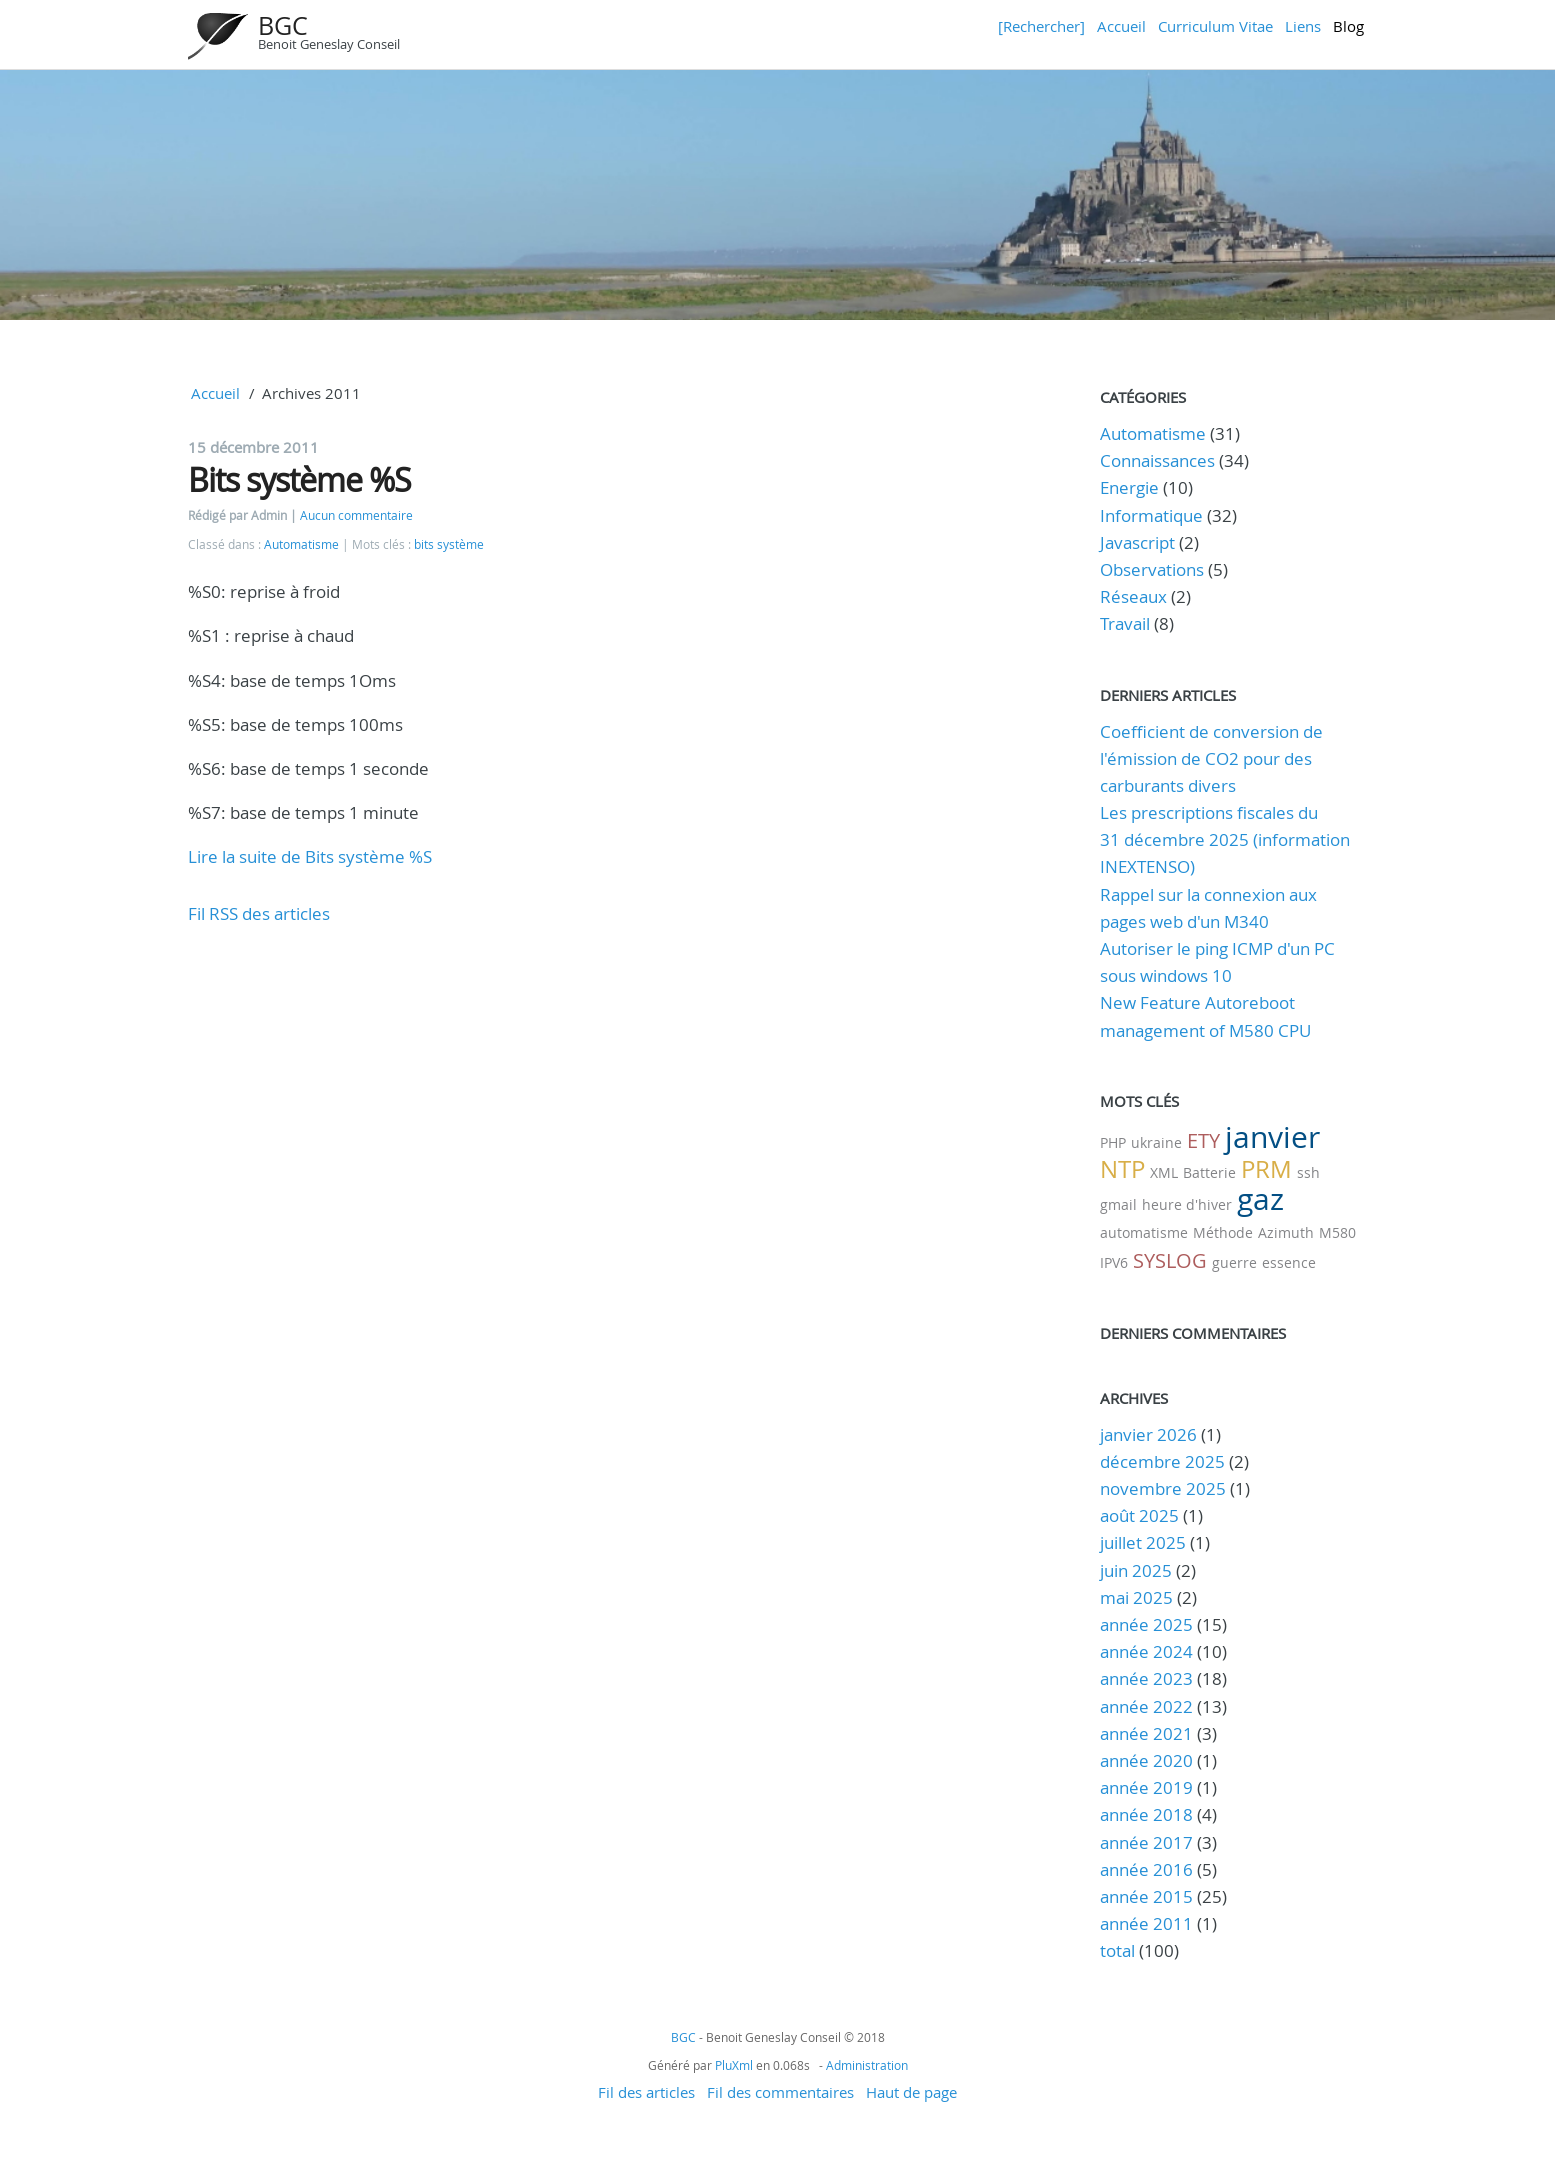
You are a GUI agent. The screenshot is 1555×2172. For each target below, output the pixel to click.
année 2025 (1146, 1624)
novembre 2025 (1163, 1488)
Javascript (1137, 542)
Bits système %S (299, 479)
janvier (1272, 1137)
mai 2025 (1136, 1597)
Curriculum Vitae (1215, 26)
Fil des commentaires (780, 2092)
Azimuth (1286, 1232)
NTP (1122, 1169)
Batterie (1209, 1172)
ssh (1308, 1172)
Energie (1129, 487)
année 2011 (1146, 1923)
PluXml (734, 2065)
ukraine (1156, 1142)
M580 (1337, 1232)
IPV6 (1114, 1262)
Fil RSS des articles (259, 913)
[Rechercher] (1041, 26)
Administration (867, 2065)
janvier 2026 (1148, 1434)
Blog (1348, 26)
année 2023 (1146, 1678)
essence (1289, 1262)
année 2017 (1146, 1842)
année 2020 (1146, 1760)
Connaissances (1157, 460)
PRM (1266, 1169)
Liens (1303, 26)
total (1119, 1950)
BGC (283, 25)
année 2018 (1146, 1814)
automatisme (1144, 1232)
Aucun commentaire (356, 515)
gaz (1260, 1199)
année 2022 (1146, 1706)
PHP (1113, 1142)
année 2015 (1146, 1896)
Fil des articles (646, 2092)
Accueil (1121, 26)
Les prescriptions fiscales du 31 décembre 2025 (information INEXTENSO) (1225, 839)
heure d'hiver (1187, 1204)
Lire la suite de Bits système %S (310, 856)
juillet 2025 (1143, 1542)
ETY (1203, 1140)
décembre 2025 (1162, 1461)
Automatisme (301, 544)
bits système (449, 544)
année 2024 (1146, 1651)
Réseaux (1133, 596)
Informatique (1151, 515)
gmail (1118, 1204)
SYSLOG (1170, 1260)
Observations (1152, 569)
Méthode (1223, 1232)
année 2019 (1146, 1787)
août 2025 (1139, 1515)
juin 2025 (1136, 1570)
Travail (1125, 623)
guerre (1234, 1262)
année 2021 (1146, 1733)
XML (1164, 1172)
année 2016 (1146, 1869)
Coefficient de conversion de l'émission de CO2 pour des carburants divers (1211, 758)
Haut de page (911, 2092)
